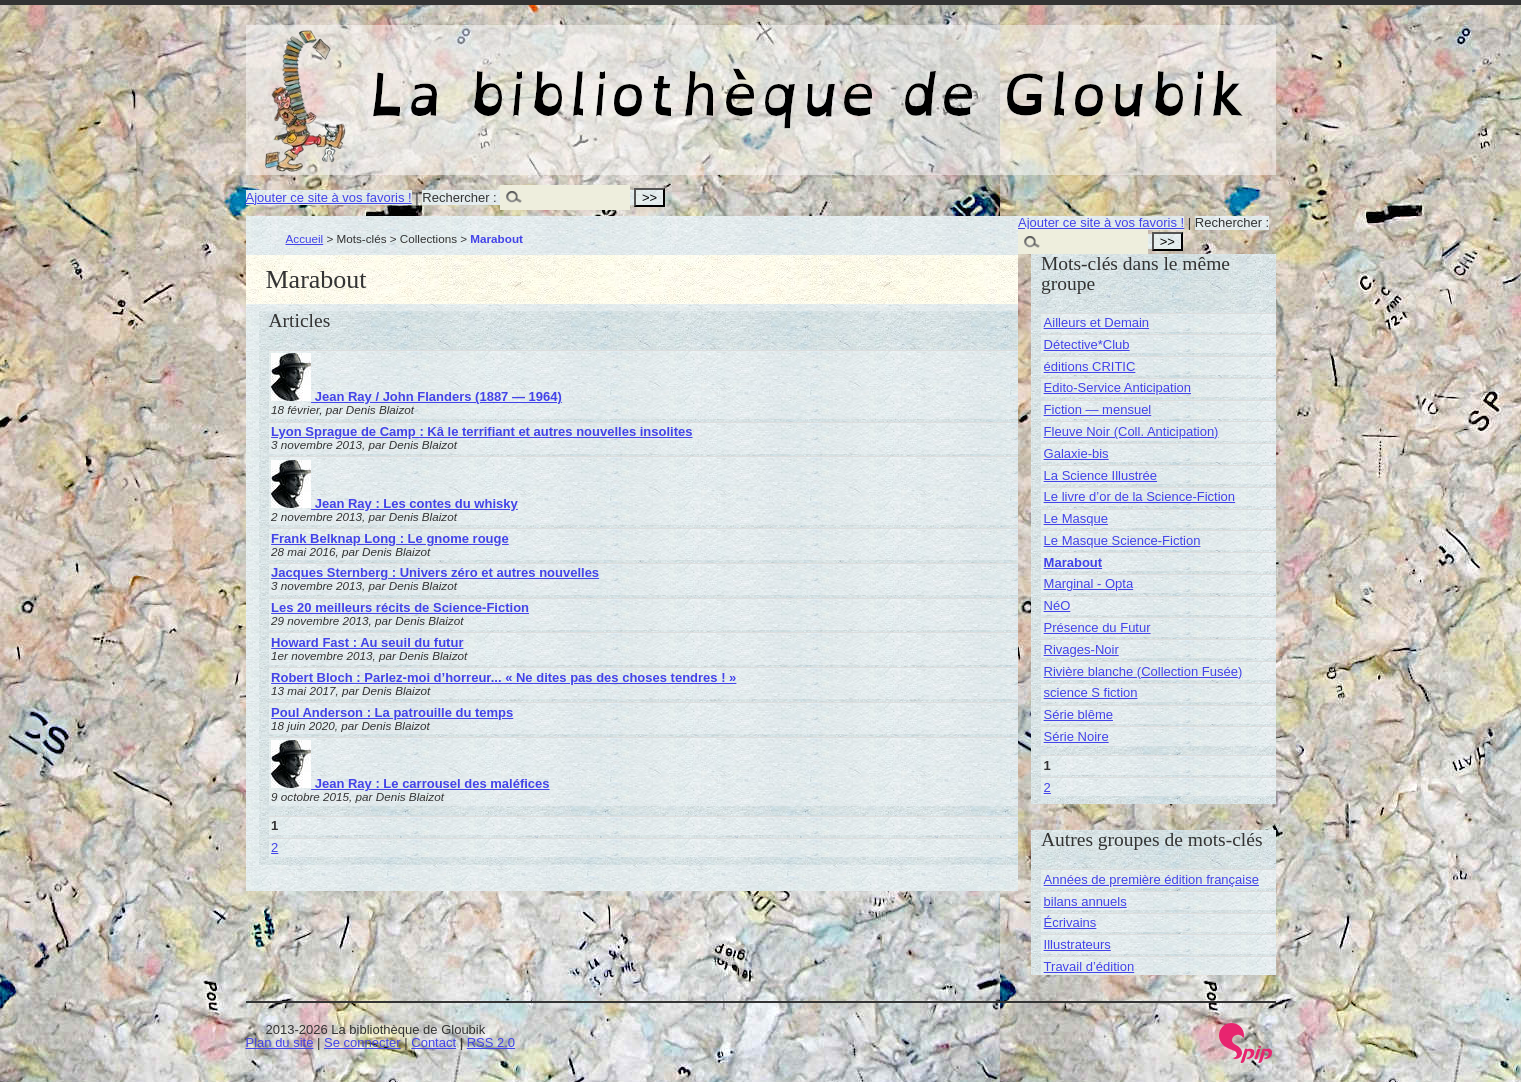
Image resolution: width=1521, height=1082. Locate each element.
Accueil (305, 238)
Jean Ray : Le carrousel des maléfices (410, 783)
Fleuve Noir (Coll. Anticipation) (1131, 431)
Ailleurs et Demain (1097, 322)
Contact (433, 1042)
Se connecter (362, 1042)
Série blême (1078, 714)
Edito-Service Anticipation (1117, 387)
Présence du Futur (1097, 627)
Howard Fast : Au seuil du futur (367, 642)
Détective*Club (1087, 344)
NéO (1057, 605)
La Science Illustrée (1100, 475)
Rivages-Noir (1081, 649)
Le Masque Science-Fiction (1122, 540)
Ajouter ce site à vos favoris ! (329, 197)
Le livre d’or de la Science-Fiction (1139, 496)
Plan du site (280, 1042)
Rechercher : (459, 197)
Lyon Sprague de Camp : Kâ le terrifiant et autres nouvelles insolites (481, 431)
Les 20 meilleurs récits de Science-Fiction (400, 607)
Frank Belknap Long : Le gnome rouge (390, 538)
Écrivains (1070, 922)
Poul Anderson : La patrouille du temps (392, 712)
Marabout (1073, 562)
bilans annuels (1085, 901)
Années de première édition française (1151, 879)
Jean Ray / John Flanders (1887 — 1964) (416, 396)
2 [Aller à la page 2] (274, 847)
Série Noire (1076, 736)
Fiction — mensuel (1098, 409)
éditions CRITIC (1090, 366)
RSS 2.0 (491, 1042)
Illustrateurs (1077, 944)
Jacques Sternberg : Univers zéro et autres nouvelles (435, 572)
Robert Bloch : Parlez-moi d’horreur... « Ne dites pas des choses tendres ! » (503, 677)
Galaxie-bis (1076, 453)
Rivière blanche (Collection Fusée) (1143, 671)
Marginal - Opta (1089, 583)
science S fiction (1091, 692)
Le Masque (1076, 518)
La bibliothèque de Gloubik (973, 78)
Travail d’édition (1089, 966)
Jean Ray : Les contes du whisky (394, 503)
